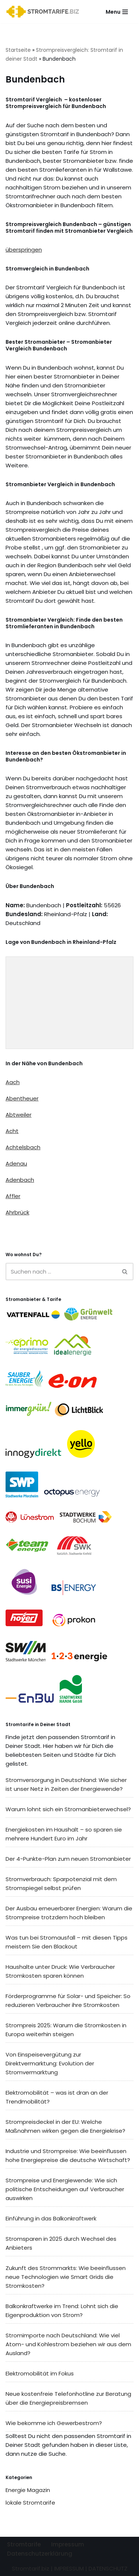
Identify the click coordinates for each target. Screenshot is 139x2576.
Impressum (67, 2544)
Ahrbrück (17, 1212)
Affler (13, 1196)
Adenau (16, 1163)
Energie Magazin (28, 2490)
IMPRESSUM (69, 2568)
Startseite (18, 50)
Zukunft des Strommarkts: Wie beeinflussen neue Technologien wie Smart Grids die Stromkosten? (66, 2277)
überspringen (24, 249)
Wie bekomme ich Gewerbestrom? (54, 2423)
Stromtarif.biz (30, 2568)
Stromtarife (24, 2544)
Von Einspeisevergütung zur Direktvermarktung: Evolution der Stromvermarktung (50, 2063)
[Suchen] (61, 1271)
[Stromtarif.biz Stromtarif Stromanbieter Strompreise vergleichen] (44, 11)
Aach (13, 1082)
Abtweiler (19, 1115)
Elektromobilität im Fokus (40, 2373)
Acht (12, 1131)
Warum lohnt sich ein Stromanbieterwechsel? (68, 1809)
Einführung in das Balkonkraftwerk (51, 2218)
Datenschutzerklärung (39, 2553)
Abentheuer (22, 1098)
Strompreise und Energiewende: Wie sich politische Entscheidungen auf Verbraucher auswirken (65, 2189)
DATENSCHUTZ (108, 2568)
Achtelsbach (23, 1147)
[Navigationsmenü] (116, 12)
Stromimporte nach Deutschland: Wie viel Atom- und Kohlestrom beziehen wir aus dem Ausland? (68, 2344)
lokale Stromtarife (30, 2502)
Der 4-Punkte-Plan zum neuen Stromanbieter (68, 1859)
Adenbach (20, 1180)
